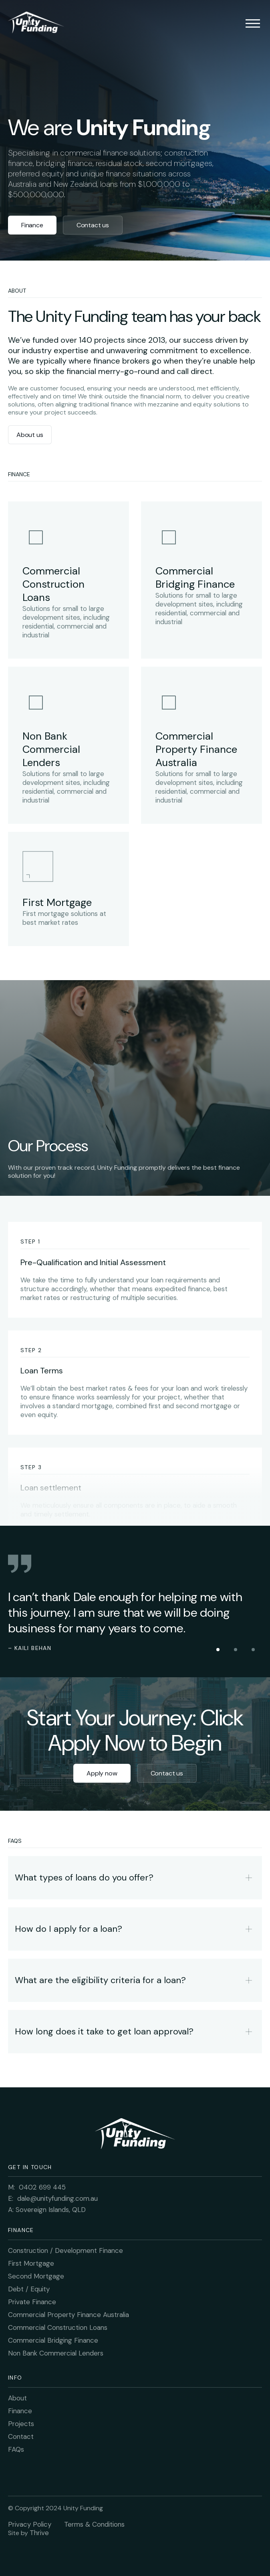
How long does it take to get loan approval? (104, 2031)
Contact (21, 2436)
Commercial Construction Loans (57, 2327)
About (17, 2398)
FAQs (16, 2449)
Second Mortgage (36, 2276)
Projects (21, 2423)
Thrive (39, 2532)
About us (29, 435)
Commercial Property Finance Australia (68, 2314)
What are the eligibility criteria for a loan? (100, 1980)
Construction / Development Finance (65, 2250)
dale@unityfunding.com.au (57, 2198)
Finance (32, 225)
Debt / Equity (29, 2289)
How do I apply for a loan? (68, 1929)
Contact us (93, 225)
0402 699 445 (42, 2187)
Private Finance (32, 2301)
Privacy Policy (29, 2524)
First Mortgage (31, 2263)
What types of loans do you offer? (84, 1877)
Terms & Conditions (94, 2524)
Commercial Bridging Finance (53, 2340)
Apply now (102, 1773)
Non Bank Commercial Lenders (55, 2353)
